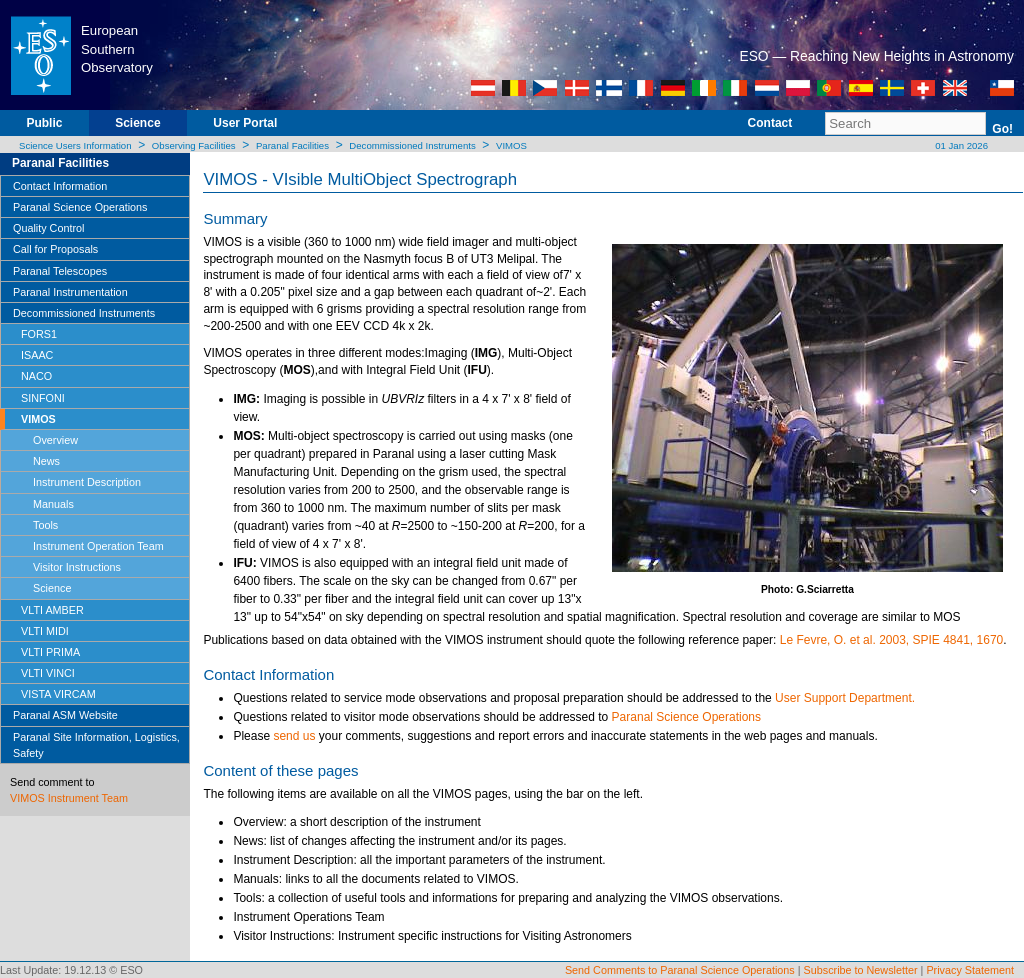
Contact (770, 123)
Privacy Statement (970, 970)
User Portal (245, 123)
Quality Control (48, 228)
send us (294, 736)
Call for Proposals (55, 249)
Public (44, 123)
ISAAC (37, 355)
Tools (45, 525)
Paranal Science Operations (80, 207)
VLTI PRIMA (50, 652)
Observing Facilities (194, 145)
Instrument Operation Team (98, 546)
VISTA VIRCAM (58, 694)
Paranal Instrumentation (70, 292)
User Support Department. (845, 698)
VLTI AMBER (52, 610)
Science (137, 123)
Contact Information (60, 186)
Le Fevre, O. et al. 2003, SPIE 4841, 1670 (891, 640)
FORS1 (39, 334)
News (46, 461)
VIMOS (511, 145)
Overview (55, 440)
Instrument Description (87, 482)
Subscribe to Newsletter (861, 970)
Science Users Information (75, 145)
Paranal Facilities (292, 145)
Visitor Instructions (77, 567)
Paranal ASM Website (65, 715)
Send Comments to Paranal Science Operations (680, 970)
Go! (1002, 129)
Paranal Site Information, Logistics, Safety (96, 745)
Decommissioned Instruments (412, 145)
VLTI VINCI (48, 673)
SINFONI (43, 398)
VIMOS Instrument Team (69, 798)
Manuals (53, 504)
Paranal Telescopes (60, 271)
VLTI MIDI (45, 631)
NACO (36, 376)
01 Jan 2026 (960, 145)
